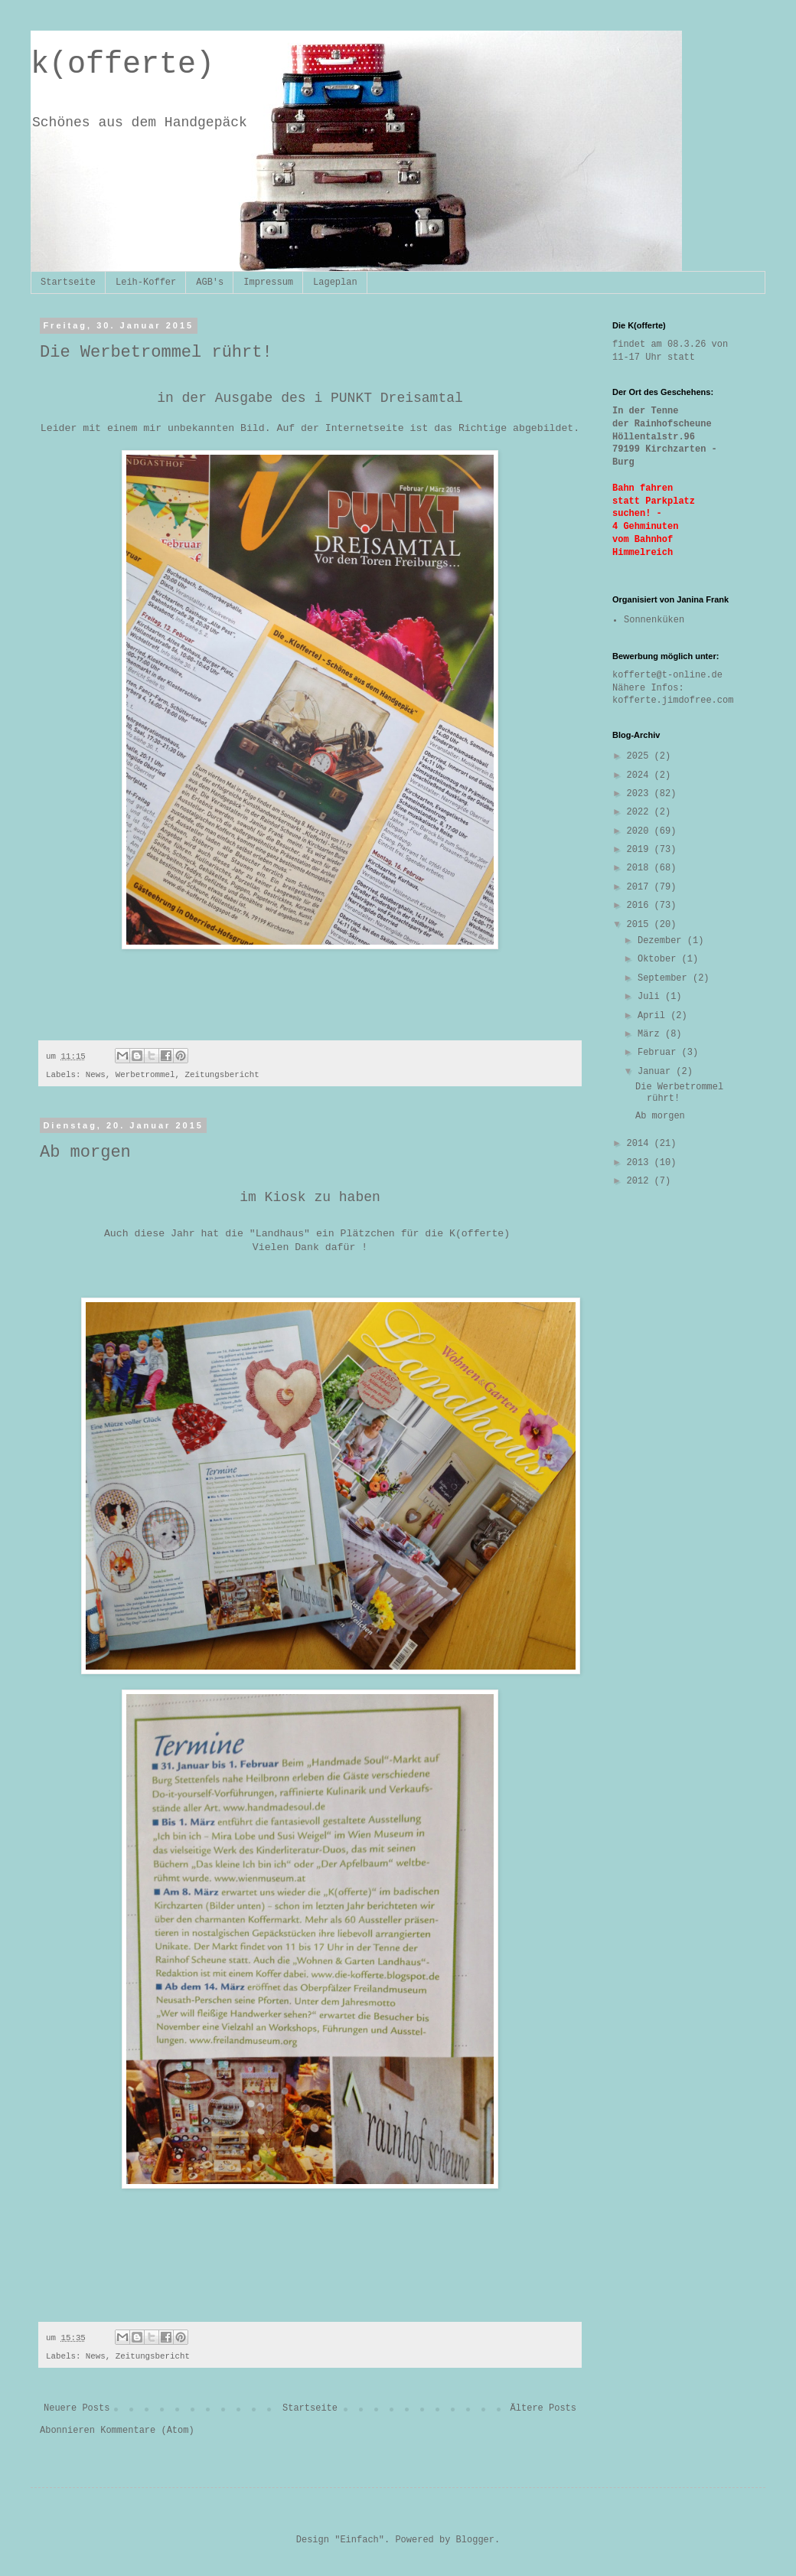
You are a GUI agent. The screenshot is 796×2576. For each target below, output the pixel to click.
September (665, 978)
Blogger (475, 2540)
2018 (640, 868)
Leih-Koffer (146, 282)
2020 (640, 831)
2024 (640, 775)
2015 (640, 924)
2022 (640, 812)
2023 (640, 793)
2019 (640, 849)
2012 (640, 1181)
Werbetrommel (145, 1074)
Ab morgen (85, 1152)
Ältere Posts (543, 2408)
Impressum (268, 282)
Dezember (662, 940)
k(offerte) (122, 64)
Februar (660, 1052)
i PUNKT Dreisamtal (388, 398)
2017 (640, 887)
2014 (640, 1143)
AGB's (209, 282)
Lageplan (335, 282)
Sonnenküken (654, 620)
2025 (640, 756)
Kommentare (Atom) (147, 2430)
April (654, 1015)
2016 (640, 905)
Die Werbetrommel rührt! (156, 352)
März (651, 1034)
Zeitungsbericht (221, 1074)
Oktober (660, 959)
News (96, 1074)
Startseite (68, 282)
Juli (651, 996)
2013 (640, 1162)
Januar (657, 1071)
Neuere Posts (76, 2408)
